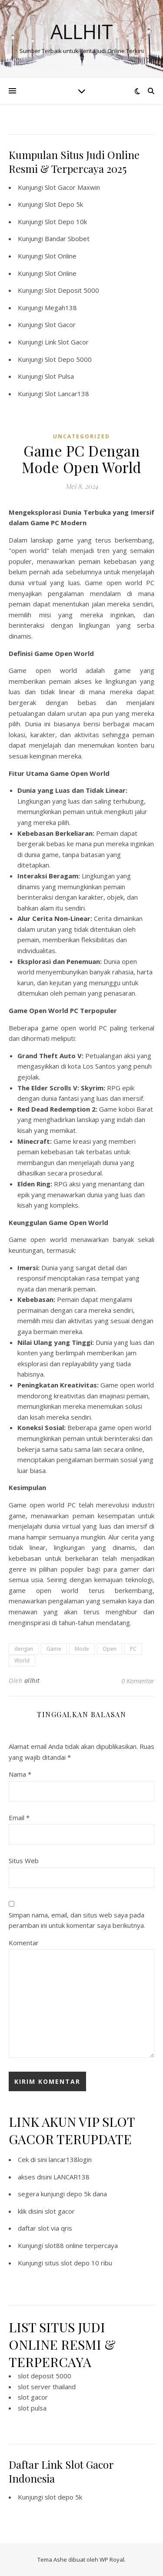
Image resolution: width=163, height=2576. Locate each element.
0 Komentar (137, 1680)
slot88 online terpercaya (81, 2245)
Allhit (81, 31)
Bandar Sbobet (67, 238)
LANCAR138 (71, 2176)
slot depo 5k (63, 2497)
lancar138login (70, 2159)
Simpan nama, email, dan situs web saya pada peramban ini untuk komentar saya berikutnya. (77, 1920)
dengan (23, 1648)
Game (54, 1648)
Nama (20, 1774)
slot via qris (55, 2228)
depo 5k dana (87, 2193)
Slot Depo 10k (66, 221)
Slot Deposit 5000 (72, 290)
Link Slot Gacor (67, 342)
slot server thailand (47, 2386)
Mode (82, 1648)
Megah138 (61, 307)
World (22, 1660)
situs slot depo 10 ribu (78, 2262)
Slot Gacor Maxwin (72, 187)
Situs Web (24, 1860)
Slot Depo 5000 (68, 359)
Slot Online (61, 256)
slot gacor (60, 2211)
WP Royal (112, 2559)
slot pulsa (32, 2408)
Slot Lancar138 (67, 393)
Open (109, 1648)
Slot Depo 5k (64, 204)
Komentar (24, 1942)
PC (133, 1648)
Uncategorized (81, 436)
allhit (32, 1680)
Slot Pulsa (59, 376)
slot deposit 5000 (44, 2375)
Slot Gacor (60, 324)
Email (19, 1817)
